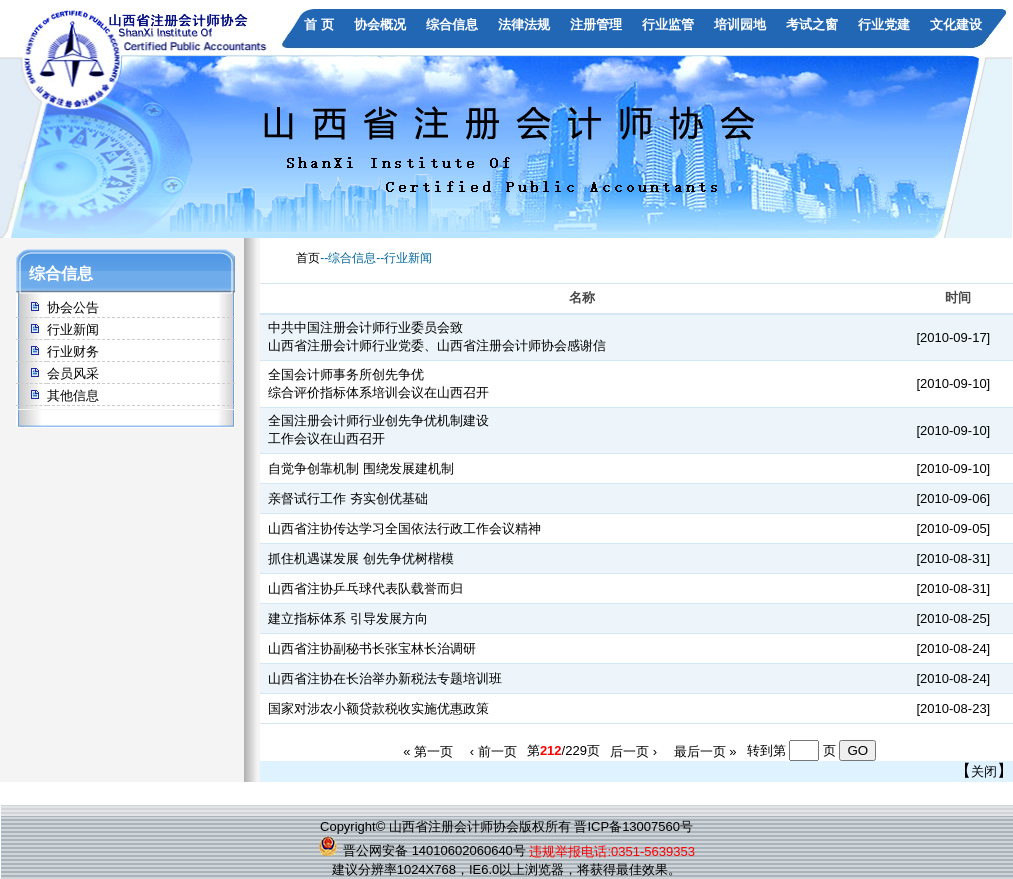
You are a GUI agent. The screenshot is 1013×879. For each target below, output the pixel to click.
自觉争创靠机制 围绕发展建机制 (361, 468)
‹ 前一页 (493, 750)
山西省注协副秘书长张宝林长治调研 (372, 648)
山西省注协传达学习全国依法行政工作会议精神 (404, 528)
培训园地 (740, 24)
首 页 (319, 24)
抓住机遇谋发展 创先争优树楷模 (361, 558)
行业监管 (668, 24)
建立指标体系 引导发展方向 (348, 618)
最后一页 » (705, 750)
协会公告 (73, 307)
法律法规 (524, 24)
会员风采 (73, 373)
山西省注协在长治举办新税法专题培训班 (385, 678)
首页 (308, 258)
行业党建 (884, 24)
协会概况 (380, 24)
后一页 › (633, 750)
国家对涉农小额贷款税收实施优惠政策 (378, 708)
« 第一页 (428, 750)
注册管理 (596, 24)
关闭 (984, 771)
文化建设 (956, 24)
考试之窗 (812, 24)
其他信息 (73, 395)
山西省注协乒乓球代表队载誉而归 (365, 588)
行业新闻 (73, 329)
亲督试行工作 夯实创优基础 (348, 498)
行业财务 (73, 351)
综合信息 (452, 24)
